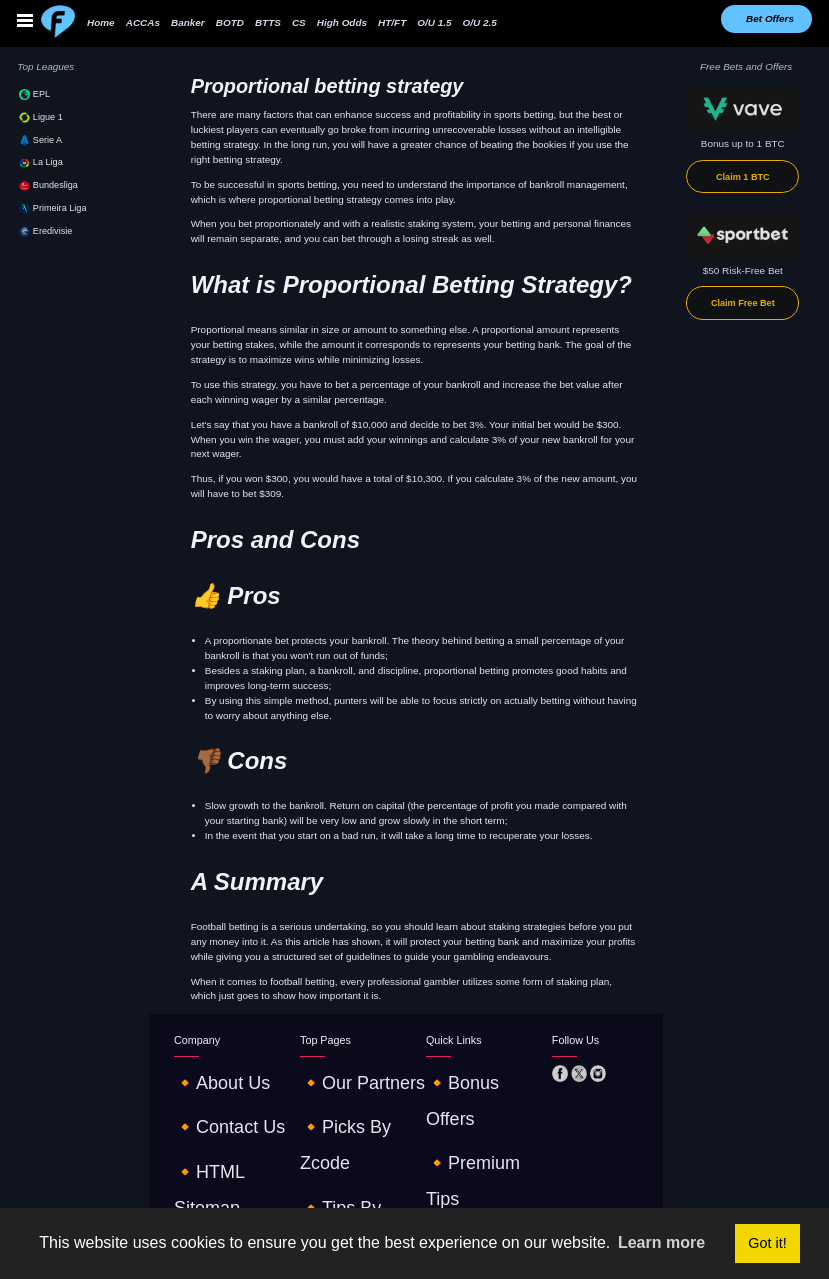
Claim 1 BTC (743, 177)
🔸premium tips (462, 1093)
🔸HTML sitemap (213, 1115)
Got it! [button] (767, 1243)
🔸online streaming (344, 1138)
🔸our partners (334, 1071)
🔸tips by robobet (342, 1115)
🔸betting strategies (471, 1115)
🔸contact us (204, 1093)
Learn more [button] (661, 1242)
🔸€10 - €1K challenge (477, 1138)
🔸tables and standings (480, 1160)
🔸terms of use (210, 1138)
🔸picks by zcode (340, 1093)
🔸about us (200, 1071)
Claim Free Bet (743, 303)
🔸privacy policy (211, 1160)
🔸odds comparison (346, 1160)
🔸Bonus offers (461, 1071)
